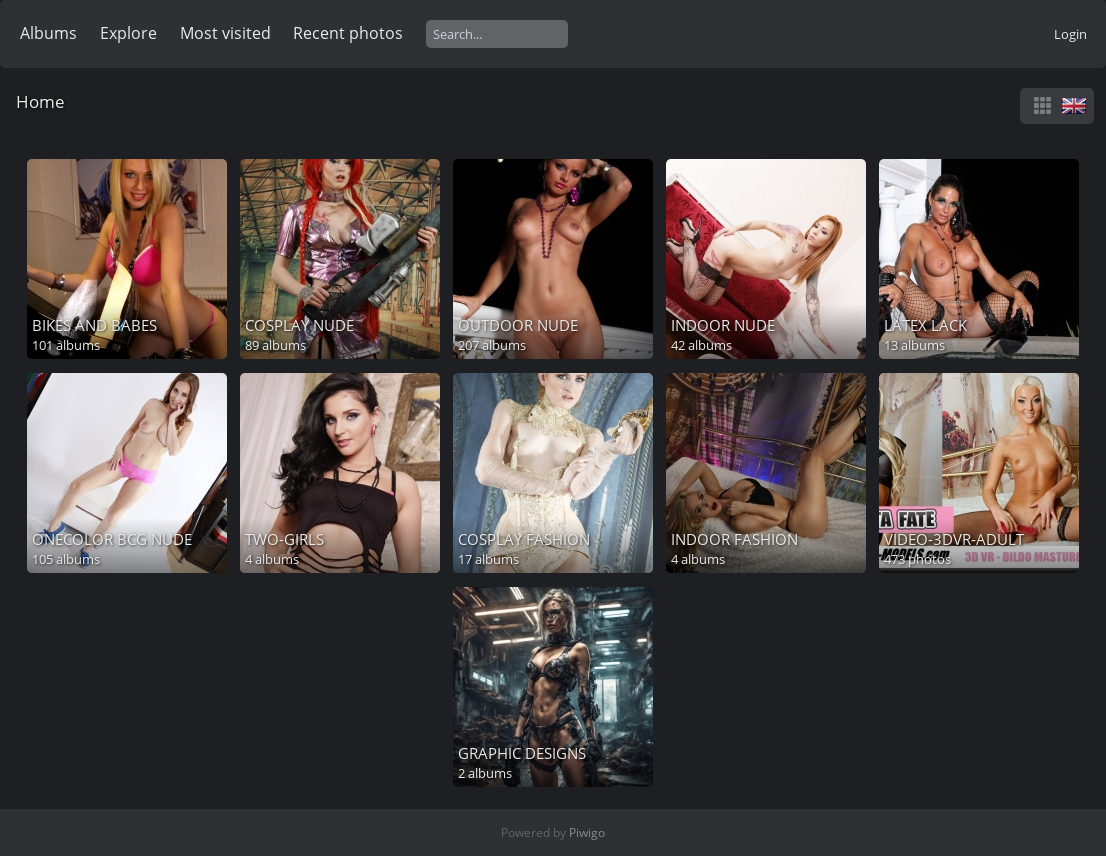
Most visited (225, 33)
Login (1070, 34)
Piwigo (587, 832)
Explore (128, 33)
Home (40, 101)
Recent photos (348, 33)
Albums (48, 33)
